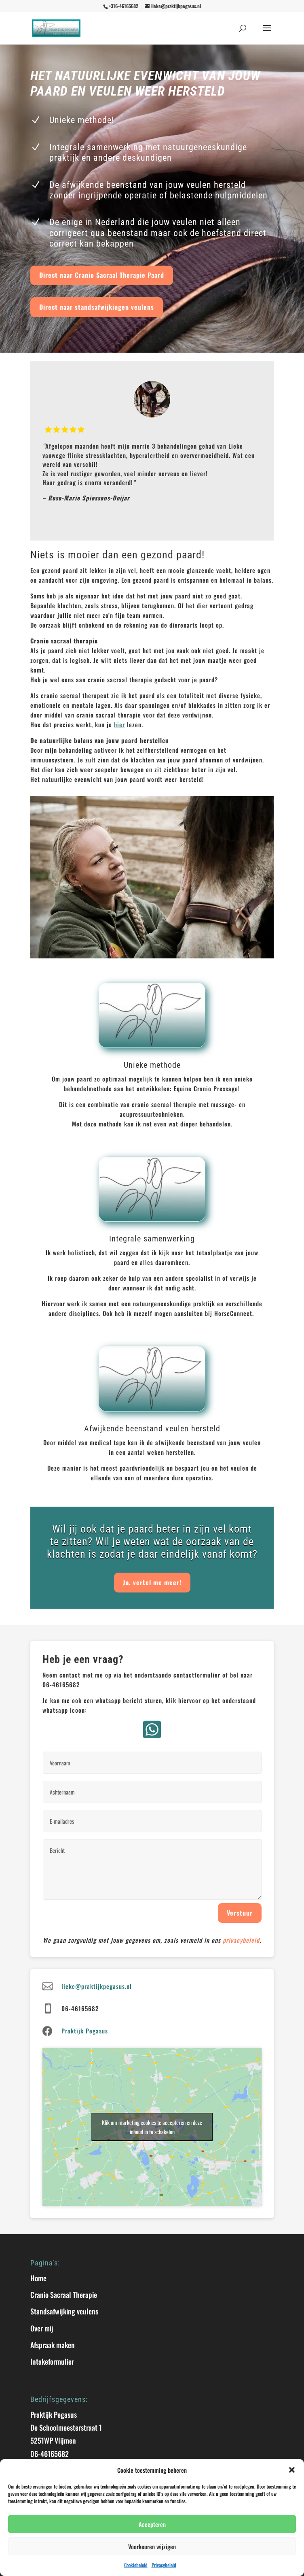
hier (119, 724)
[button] (292, 2470)
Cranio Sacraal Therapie (63, 2294)
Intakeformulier (52, 2361)
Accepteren (152, 2524)
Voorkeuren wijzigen (152, 2546)
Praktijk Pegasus (84, 2030)
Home (38, 2278)
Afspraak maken (52, 2345)
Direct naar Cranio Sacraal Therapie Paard (101, 275)
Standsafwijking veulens (64, 2311)
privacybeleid (241, 1939)
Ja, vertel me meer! (152, 1582)
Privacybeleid (164, 2564)
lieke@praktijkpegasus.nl (96, 1986)
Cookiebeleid (136, 2564)
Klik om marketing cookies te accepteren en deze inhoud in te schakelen (152, 2127)
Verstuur (240, 1913)
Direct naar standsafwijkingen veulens (96, 307)
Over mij (41, 2328)
